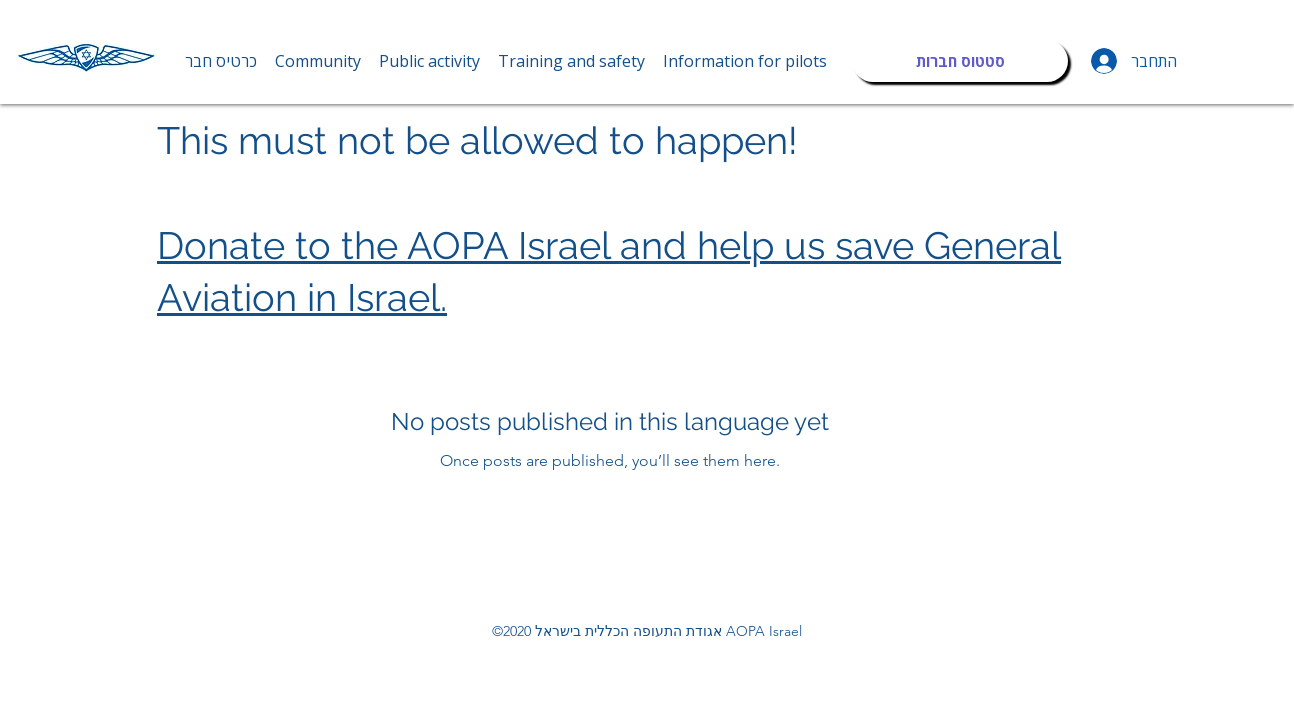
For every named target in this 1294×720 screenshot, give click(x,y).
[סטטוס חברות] (960, 61)
